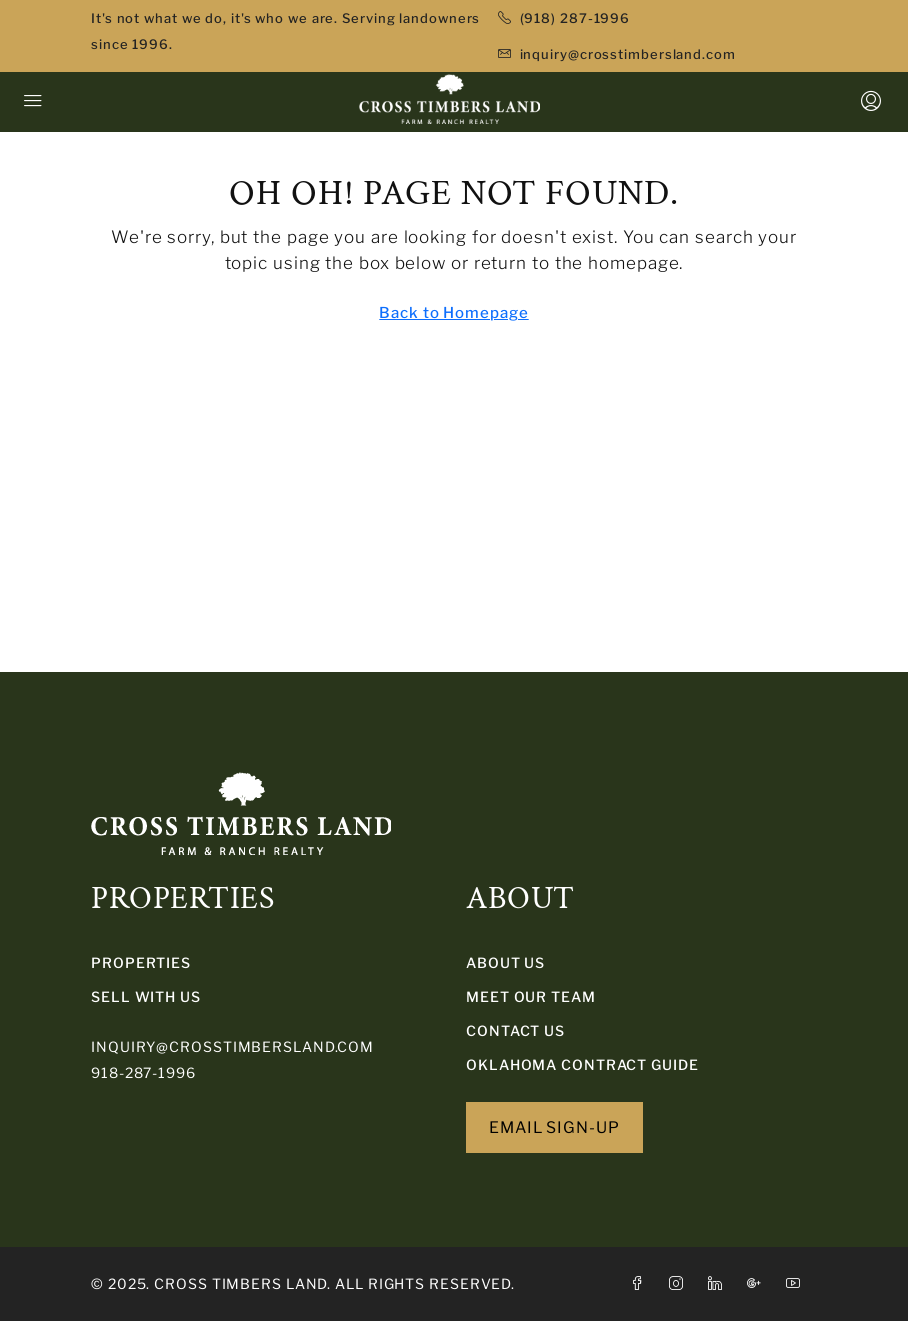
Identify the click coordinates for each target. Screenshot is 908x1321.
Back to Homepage (453, 313)
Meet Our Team (531, 996)
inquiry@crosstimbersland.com (232, 1046)
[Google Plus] (758, 1283)
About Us (505, 962)
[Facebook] (641, 1283)
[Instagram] (680, 1283)
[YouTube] (797, 1283)
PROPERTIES (141, 962)
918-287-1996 (143, 1072)
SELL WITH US (146, 996)
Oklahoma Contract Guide (582, 1064)
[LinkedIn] (719, 1283)
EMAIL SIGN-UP (554, 1127)
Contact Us (515, 1030)
